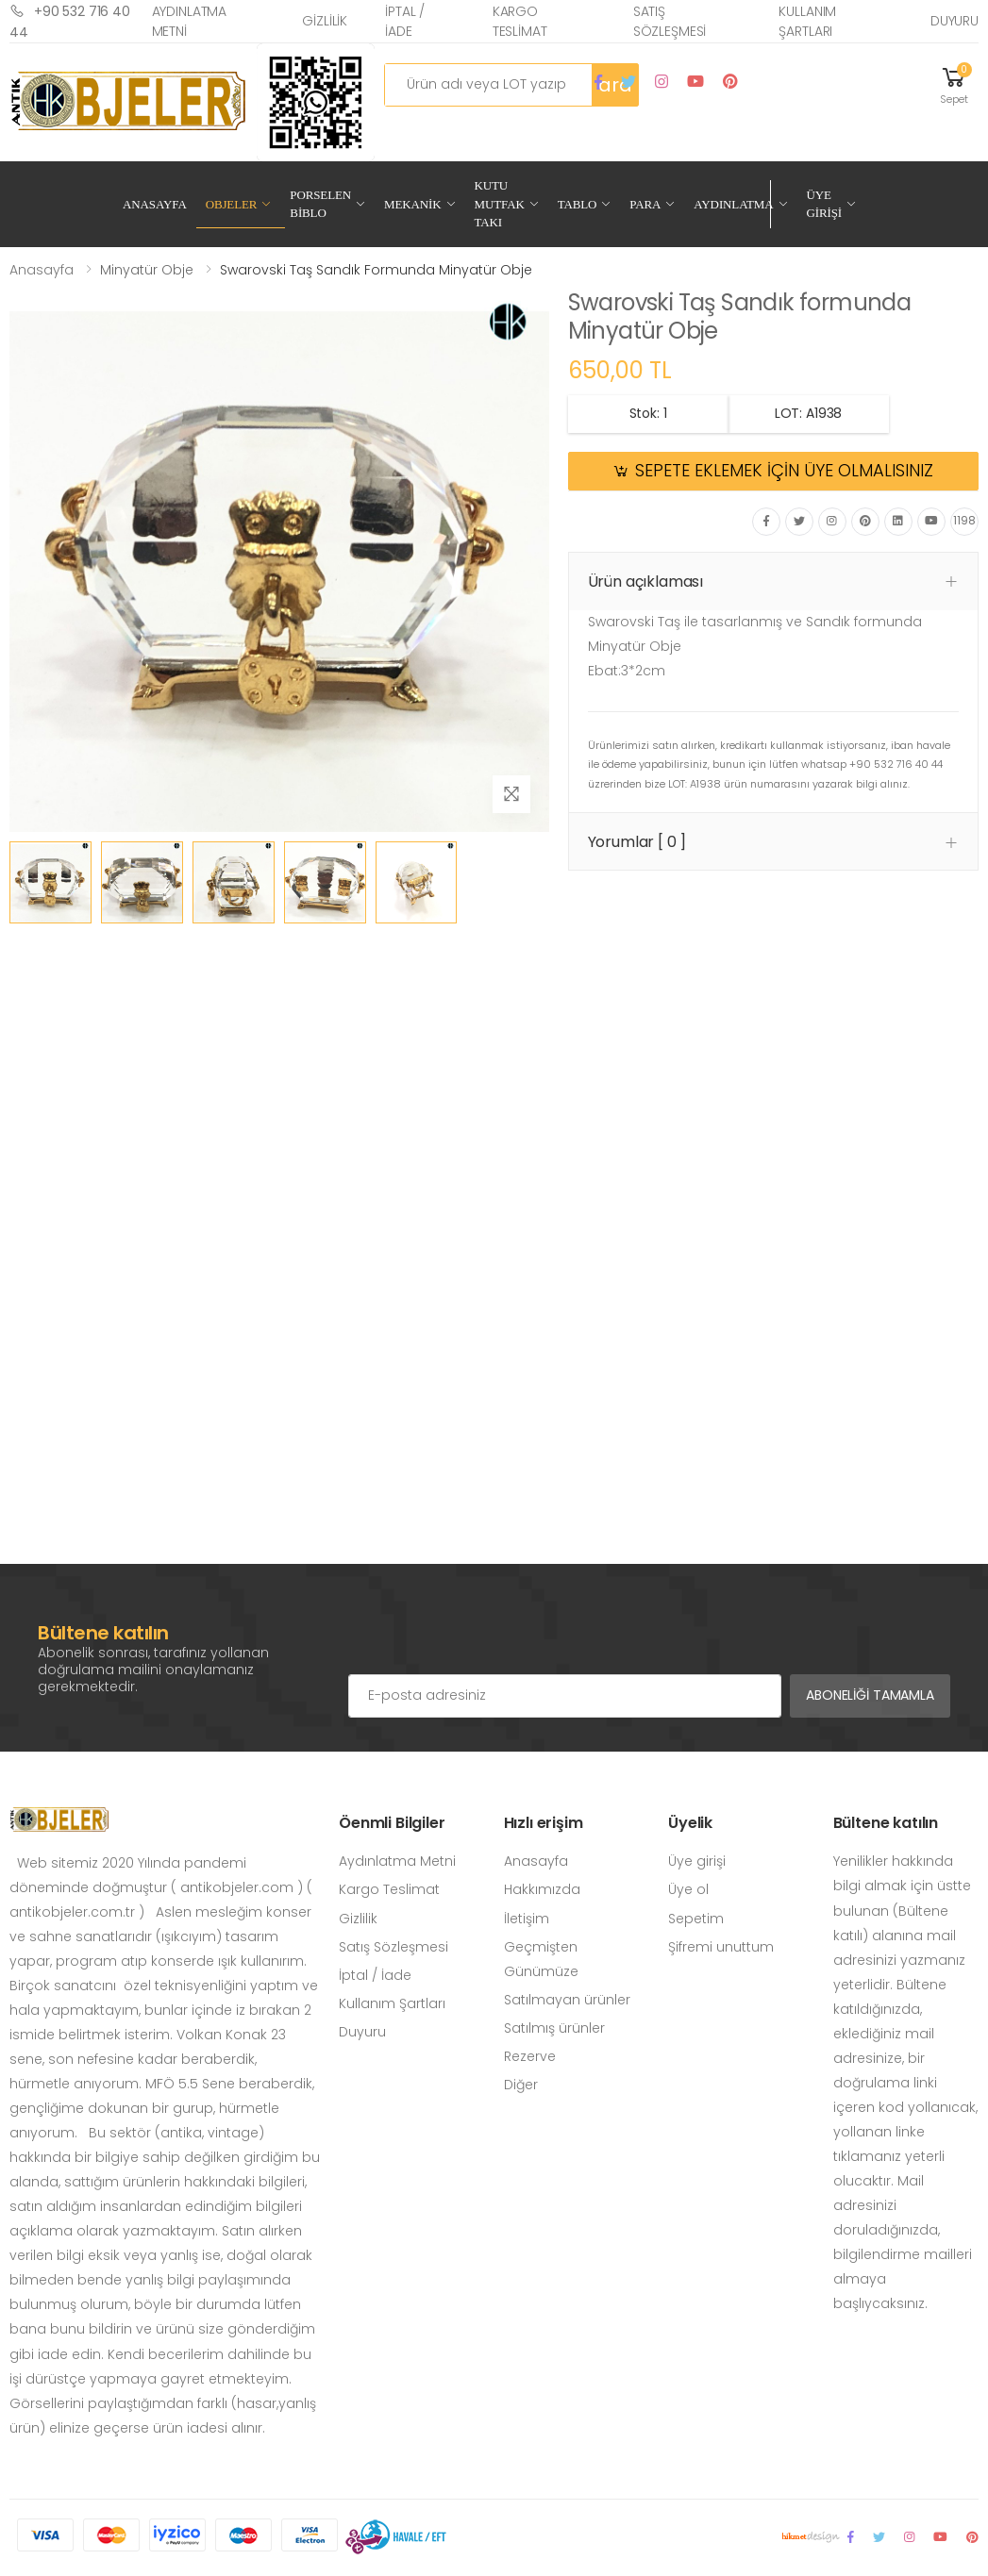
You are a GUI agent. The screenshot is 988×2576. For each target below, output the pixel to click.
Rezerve (530, 2056)
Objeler (232, 204)
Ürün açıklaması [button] (646, 581)
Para (645, 204)
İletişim (526, 1918)
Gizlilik (324, 20)
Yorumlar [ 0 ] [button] (637, 842)
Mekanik (412, 204)
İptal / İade (405, 21)
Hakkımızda (542, 1889)
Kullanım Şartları (807, 21)
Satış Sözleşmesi (670, 21)
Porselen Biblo (320, 204)
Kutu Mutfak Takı (500, 203)
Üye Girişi (824, 204)
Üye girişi (697, 1861)
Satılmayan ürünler (567, 1999)
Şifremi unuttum (721, 1946)
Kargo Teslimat (520, 21)
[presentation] (491, 1636)
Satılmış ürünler (554, 2028)
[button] (954, 84)
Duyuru (954, 20)
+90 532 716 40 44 (69, 21)
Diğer (521, 2084)
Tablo (577, 204)
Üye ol (688, 1889)
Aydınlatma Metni (189, 21)
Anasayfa (155, 204)
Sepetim (696, 1918)
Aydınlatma (733, 204)
